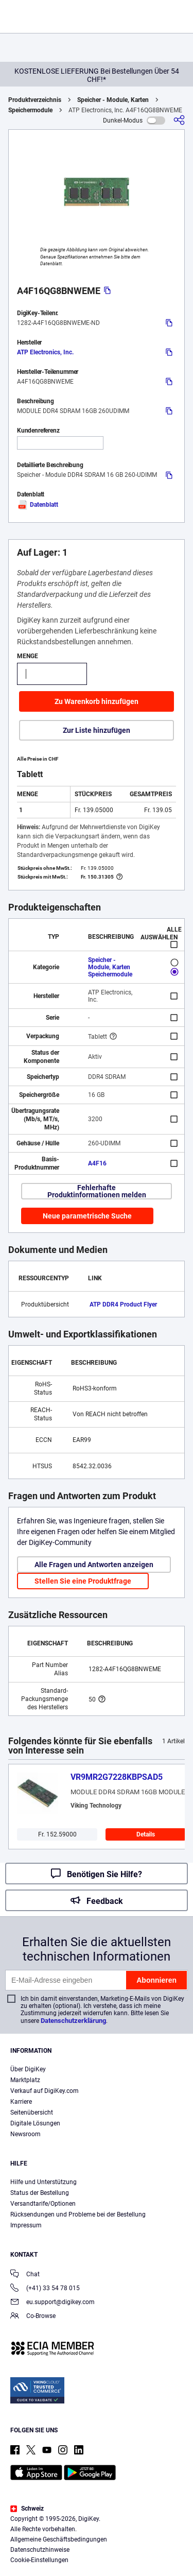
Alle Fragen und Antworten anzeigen (93, 1564)
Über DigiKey (28, 2069)
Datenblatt (37, 504)
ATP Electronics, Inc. (45, 352)
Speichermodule (30, 110)
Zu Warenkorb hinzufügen (96, 701)
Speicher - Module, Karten (113, 100)
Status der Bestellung (39, 2192)
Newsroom (25, 2134)
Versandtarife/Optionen (43, 2203)
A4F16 (97, 1163)
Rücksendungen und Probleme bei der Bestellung (78, 2214)
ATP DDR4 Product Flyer (123, 1304)
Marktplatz (25, 2080)
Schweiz (27, 2508)
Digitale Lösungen (35, 2123)
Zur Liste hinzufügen (96, 730)
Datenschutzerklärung (73, 2020)
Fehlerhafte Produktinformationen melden (96, 1191)
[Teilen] (179, 120)
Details (145, 1834)
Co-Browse (33, 2317)
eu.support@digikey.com (52, 2303)
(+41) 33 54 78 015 (45, 2289)
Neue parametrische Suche (87, 1216)
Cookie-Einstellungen (39, 2560)
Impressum (26, 2225)
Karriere (21, 2101)
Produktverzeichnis (34, 100)
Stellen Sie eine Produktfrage (82, 1581)
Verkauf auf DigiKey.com (44, 2090)
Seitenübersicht (31, 2112)
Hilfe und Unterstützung (43, 2182)
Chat (25, 2275)
